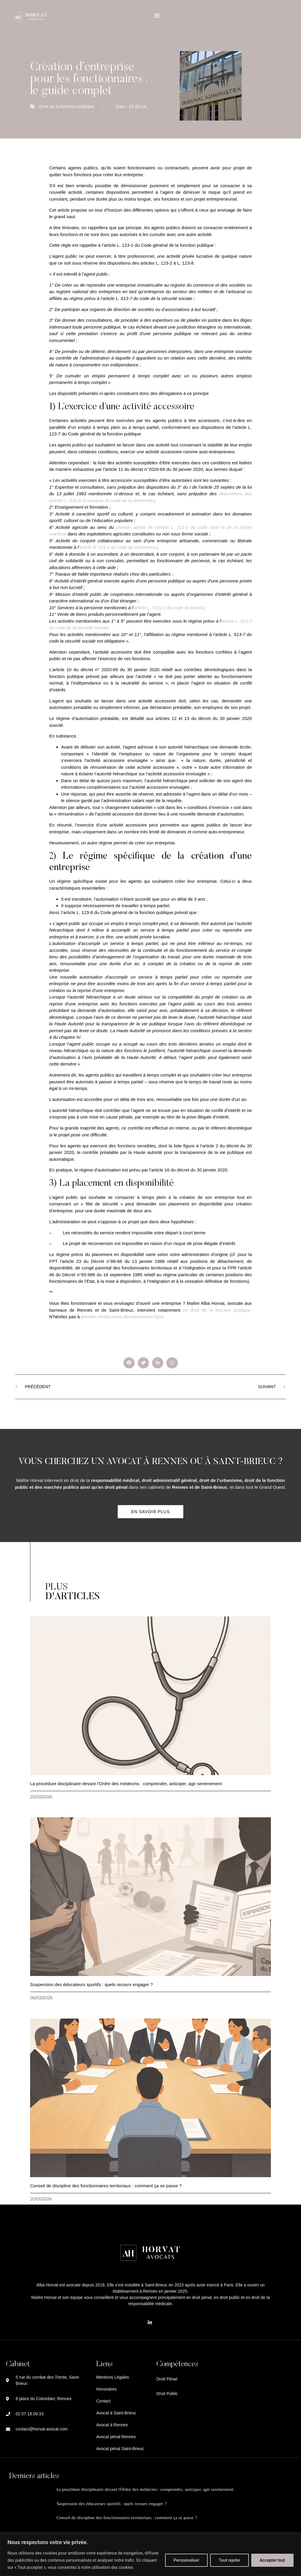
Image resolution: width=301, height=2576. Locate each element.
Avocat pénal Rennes (116, 2436)
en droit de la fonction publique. (217, 1310)
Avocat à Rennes (112, 2424)
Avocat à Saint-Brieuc (116, 2413)
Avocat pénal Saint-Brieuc (120, 2448)
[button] (129, 1363)
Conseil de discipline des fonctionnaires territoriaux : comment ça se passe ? (106, 2185)
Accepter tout (272, 2560)
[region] (150, 2554)
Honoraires (106, 2389)
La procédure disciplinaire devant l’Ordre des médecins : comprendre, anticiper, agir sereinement (126, 1783)
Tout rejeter (229, 2560)
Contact (103, 2401)
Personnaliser (186, 2560)
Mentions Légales (112, 2377)
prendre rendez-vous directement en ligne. (123, 1316)
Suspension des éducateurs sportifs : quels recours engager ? (91, 1984)
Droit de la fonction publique (66, 106)
